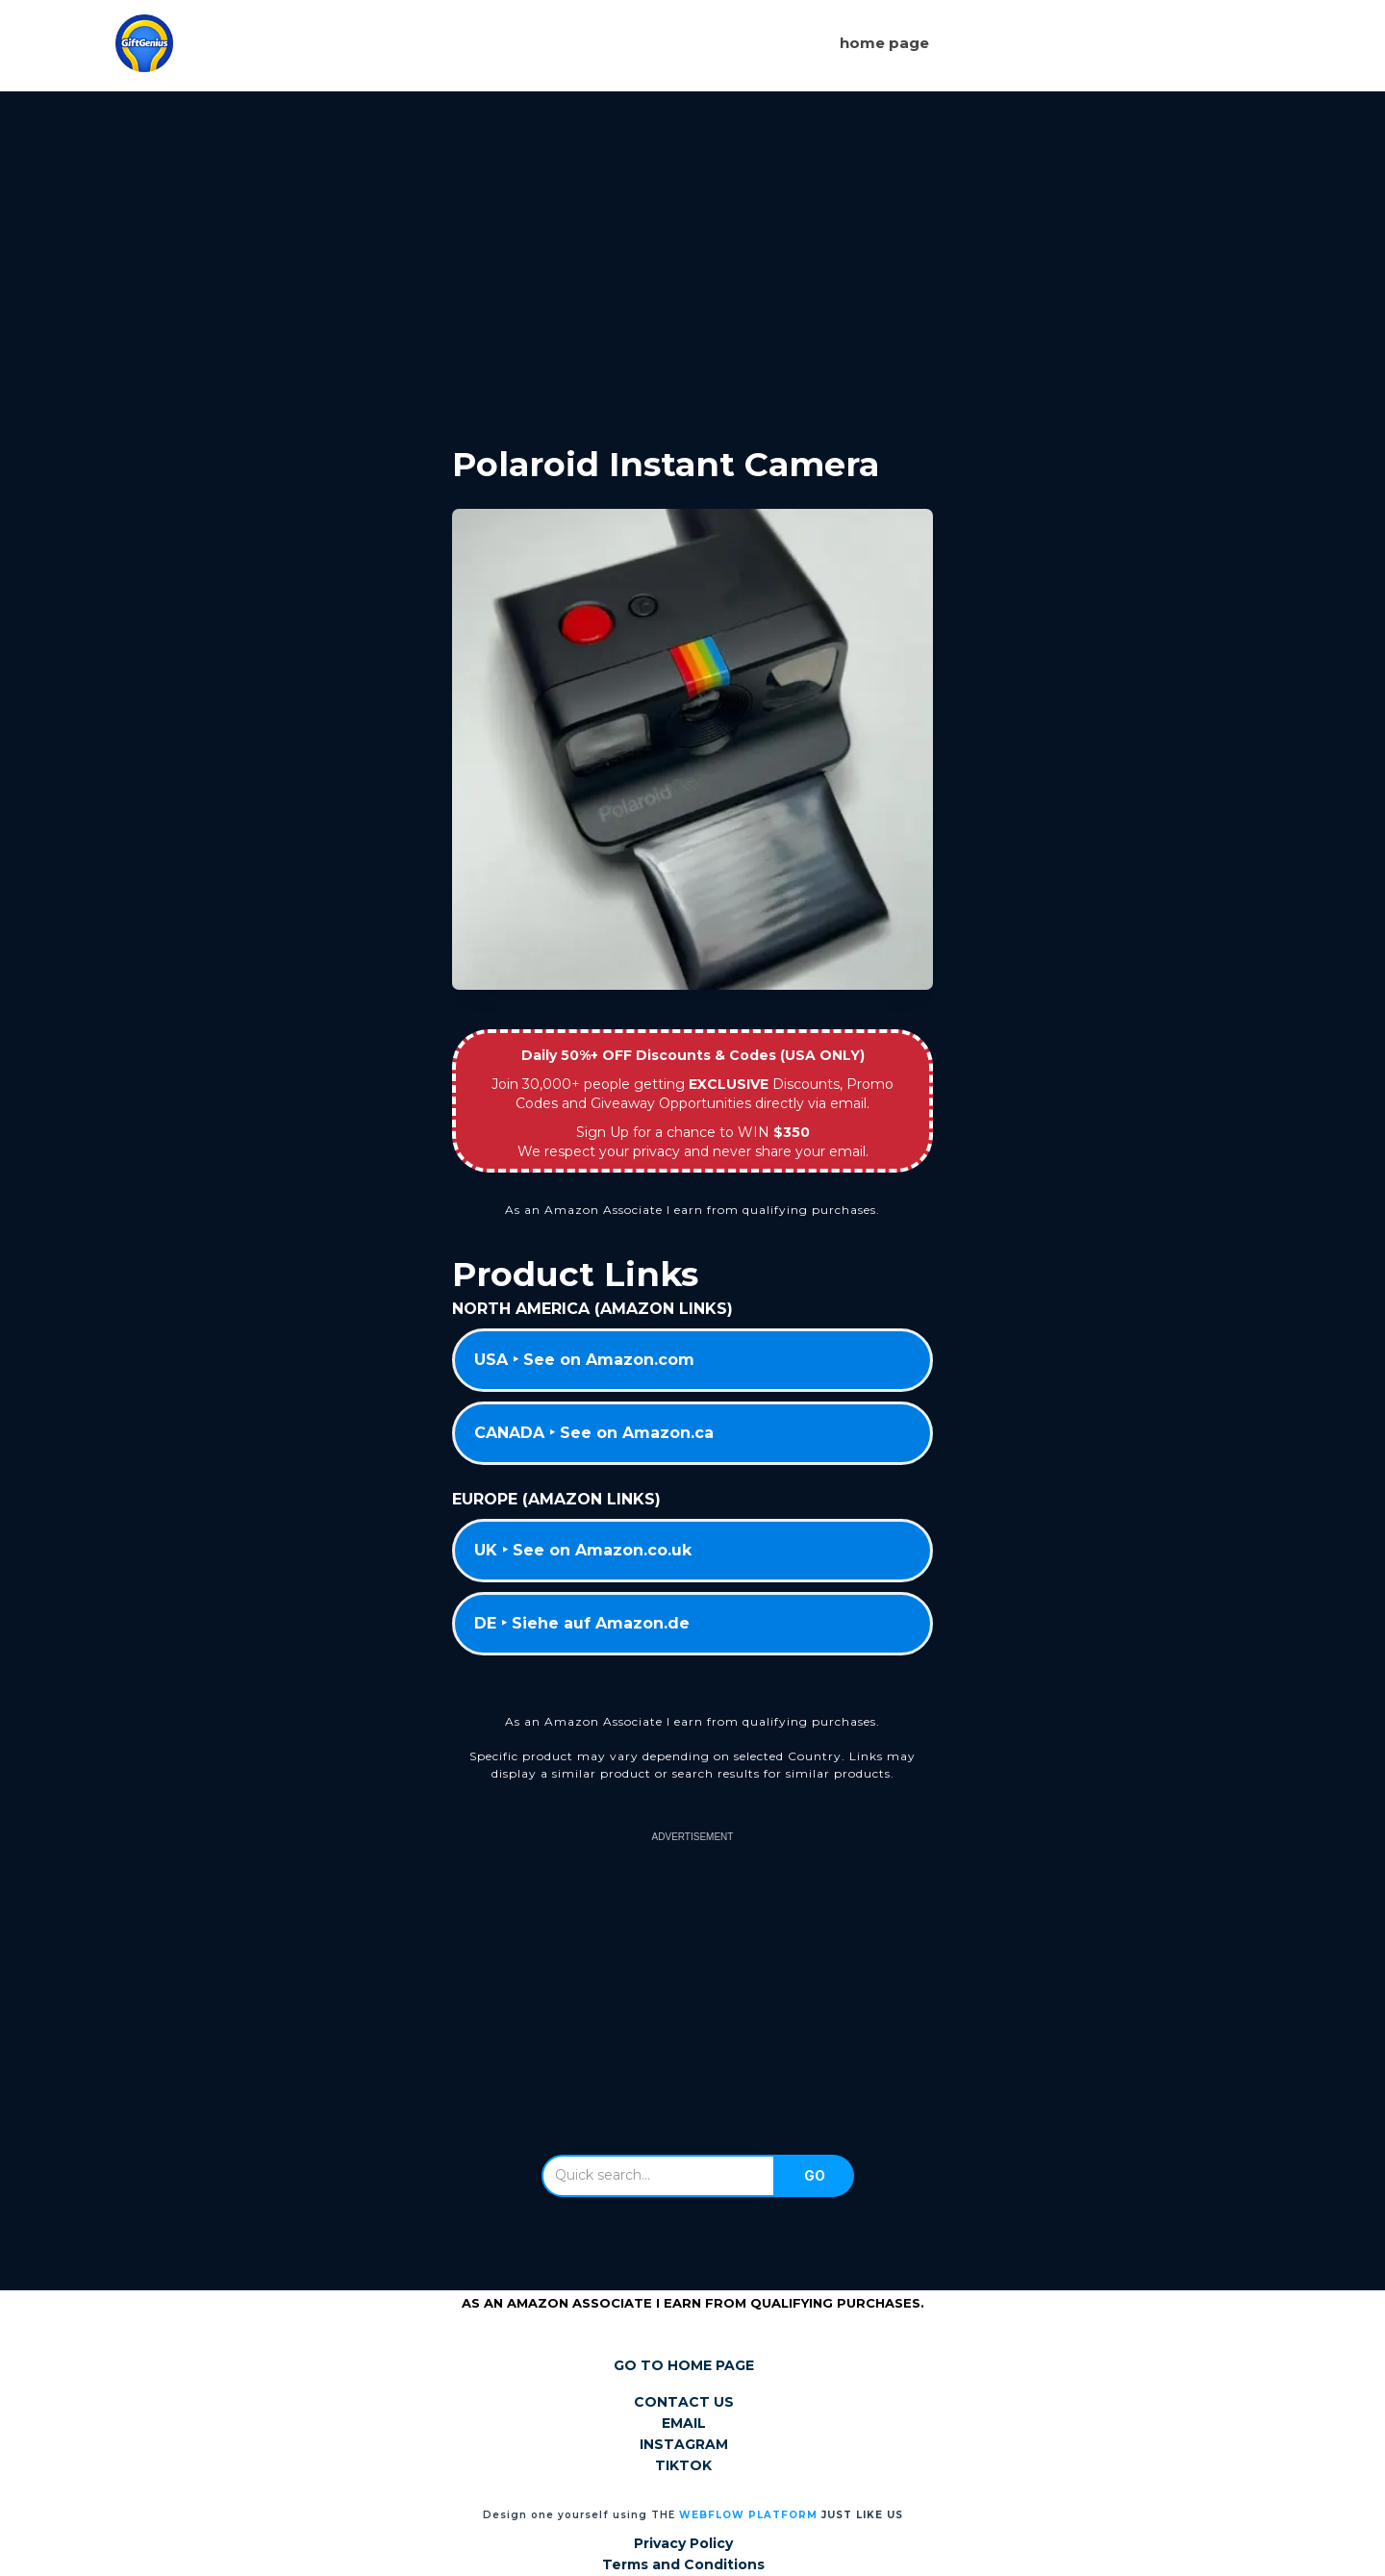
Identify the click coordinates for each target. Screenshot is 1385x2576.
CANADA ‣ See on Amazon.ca (594, 1433)
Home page (884, 43)
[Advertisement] (692, 253)
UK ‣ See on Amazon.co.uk (583, 1550)
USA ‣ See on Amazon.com (584, 1360)
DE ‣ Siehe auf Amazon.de (582, 1623)
